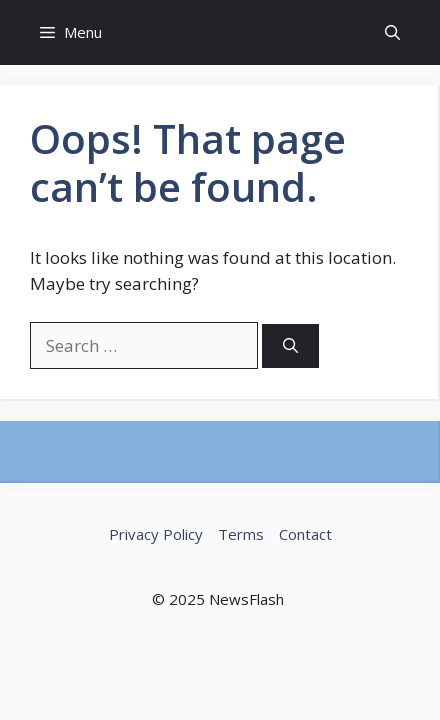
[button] (392, 32)
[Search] (290, 346)
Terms (241, 534)
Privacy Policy (156, 534)
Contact (305, 534)
